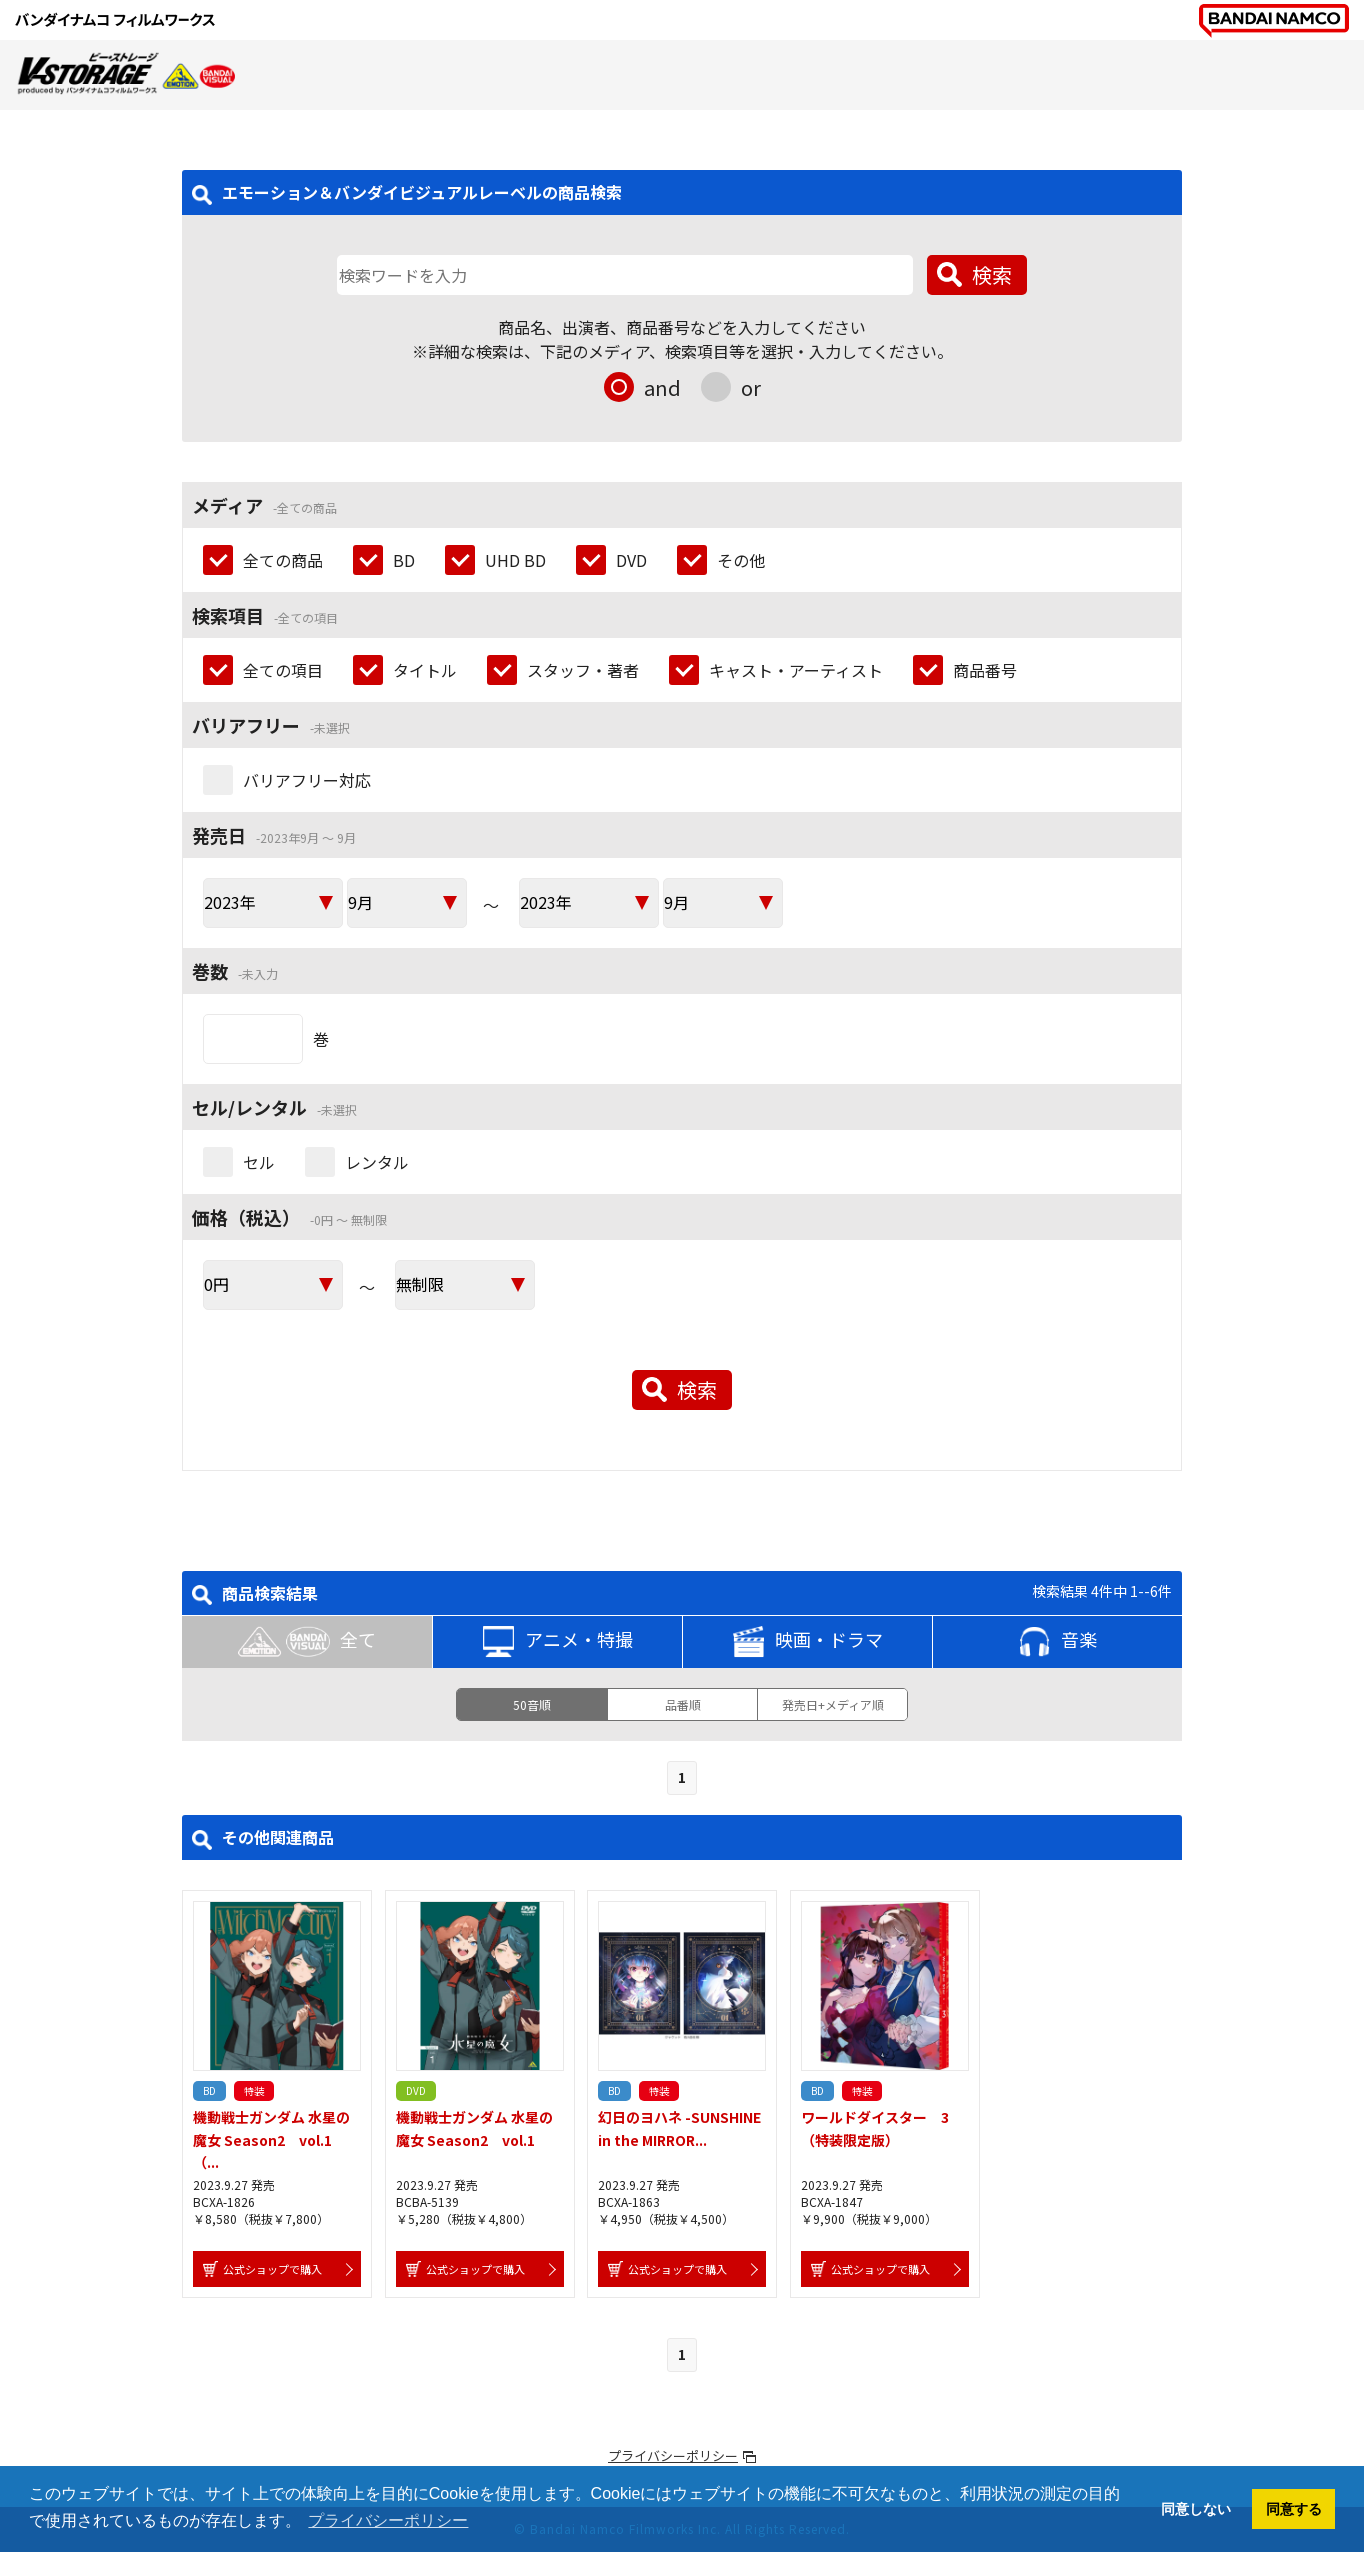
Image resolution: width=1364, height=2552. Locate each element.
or (751, 387)
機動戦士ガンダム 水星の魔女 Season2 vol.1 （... (271, 2139)
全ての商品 (283, 560)
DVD (631, 560)
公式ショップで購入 (272, 2269)
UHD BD (515, 560)
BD (404, 560)
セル (259, 1162)
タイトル (425, 670)
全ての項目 (283, 670)
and (662, 387)
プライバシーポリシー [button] (388, 2520)
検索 (992, 274)
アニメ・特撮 (558, 1642)
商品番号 (985, 670)
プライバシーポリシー (673, 2455)
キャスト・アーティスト (796, 670)
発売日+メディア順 (833, 1704)
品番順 (683, 1704)
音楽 (1058, 1642)
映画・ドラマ (808, 1642)
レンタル (377, 1162)
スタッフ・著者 (583, 670)
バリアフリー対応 (307, 780)
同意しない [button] (1196, 2509)
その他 (741, 560)
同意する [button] (1294, 2509)
